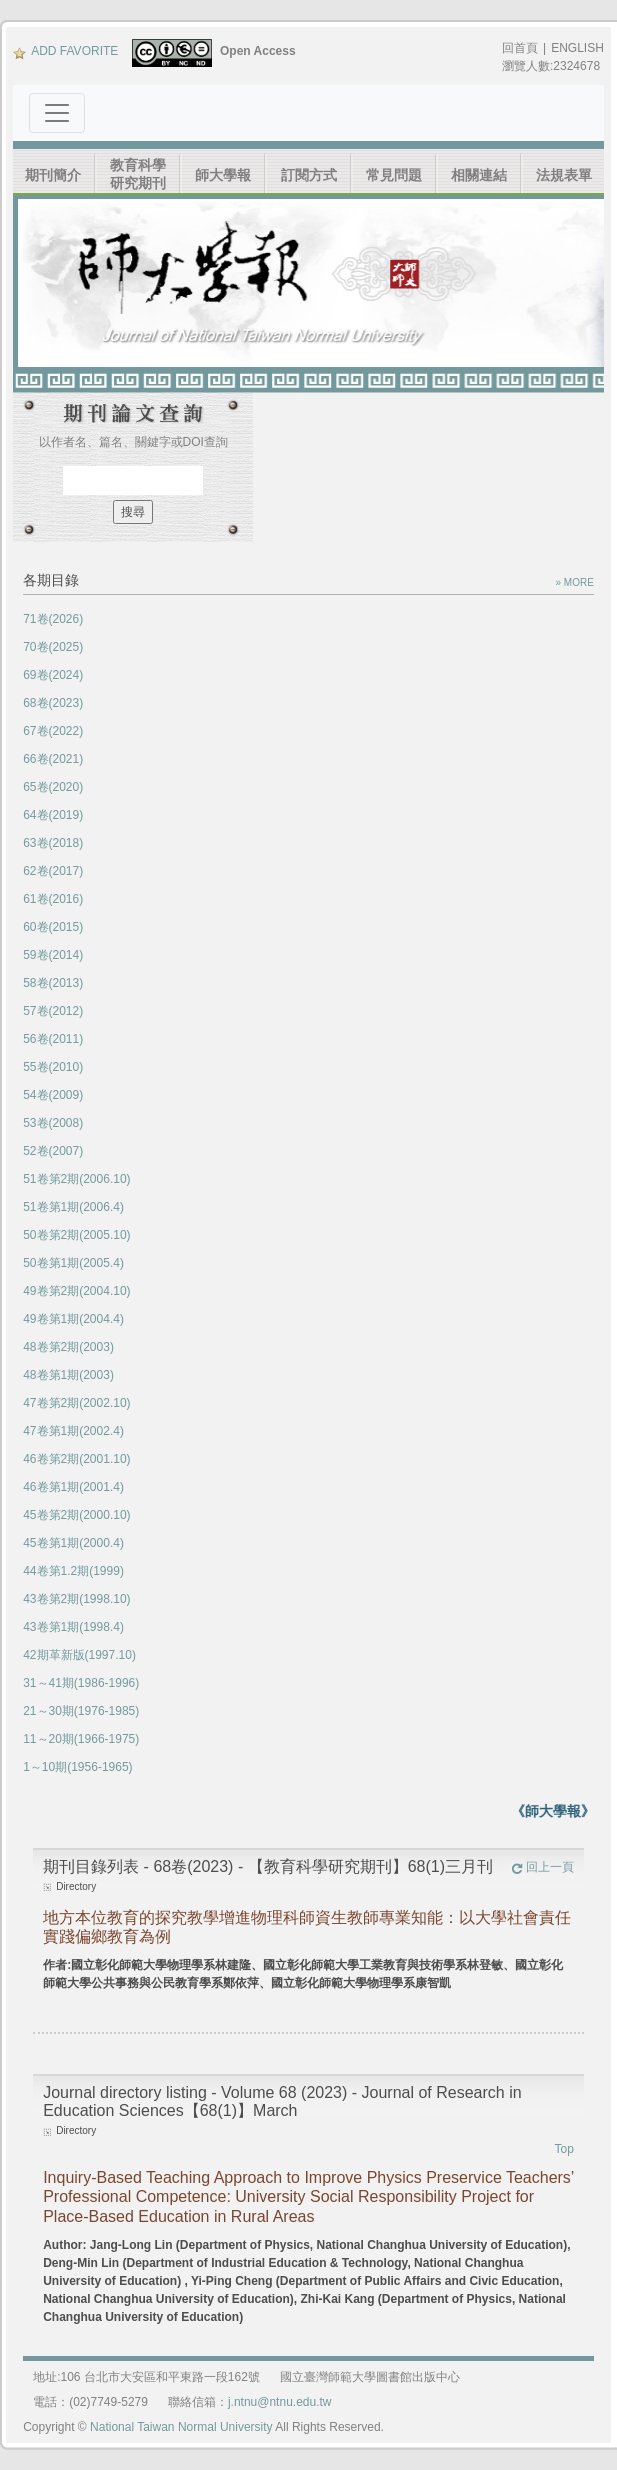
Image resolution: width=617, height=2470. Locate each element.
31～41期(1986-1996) (81, 1683)
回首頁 (520, 48)
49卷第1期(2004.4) (73, 1319)
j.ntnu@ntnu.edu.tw (280, 2402)
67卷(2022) (53, 731)
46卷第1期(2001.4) (73, 1487)
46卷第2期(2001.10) (76, 1459)
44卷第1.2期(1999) (73, 1571)
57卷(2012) (53, 1011)
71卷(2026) (53, 619)
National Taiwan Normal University (181, 2427)
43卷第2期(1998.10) (76, 1599)
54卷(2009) (53, 1095)
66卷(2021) (53, 759)
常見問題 (394, 175)
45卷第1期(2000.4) (73, 1543)
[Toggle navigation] (57, 113)
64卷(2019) (53, 815)
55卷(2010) (53, 1067)
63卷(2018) (53, 843)
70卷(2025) (53, 647)
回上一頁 (542, 1867)
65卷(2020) (53, 787)
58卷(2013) (53, 983)
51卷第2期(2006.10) (76, 1179)
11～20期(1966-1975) (81, 1739)
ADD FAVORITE (65, 51)
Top (563, 2149)
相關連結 (479, 175)
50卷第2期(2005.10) (76, 1235)
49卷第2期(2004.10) (76, 1291)
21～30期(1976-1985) (81, 1711)
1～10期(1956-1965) (77, 1767)
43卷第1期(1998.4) (73, 1627)
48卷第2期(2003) (68, 1347)
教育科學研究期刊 (138, 174)
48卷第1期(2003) (68, 1375)
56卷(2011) (53, 1039)
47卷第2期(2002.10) (76, 1403)
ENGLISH (577, 48)
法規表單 (564, 175)
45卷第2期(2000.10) (76, 1515)
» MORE (574, 582)
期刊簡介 (53, 175)
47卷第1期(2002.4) (73, 1431)
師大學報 (223, 175)
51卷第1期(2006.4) (73, 1207)
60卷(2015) (53, 927)
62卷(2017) (53, 871)
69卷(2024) (53, 675)
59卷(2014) (53, 955)
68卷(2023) (53, 703)
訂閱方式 (309, 175)
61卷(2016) (53, 899)
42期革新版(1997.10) (79, 1655)
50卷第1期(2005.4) (73, 1263)
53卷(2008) (53, 1123)
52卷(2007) (53, 1151)
